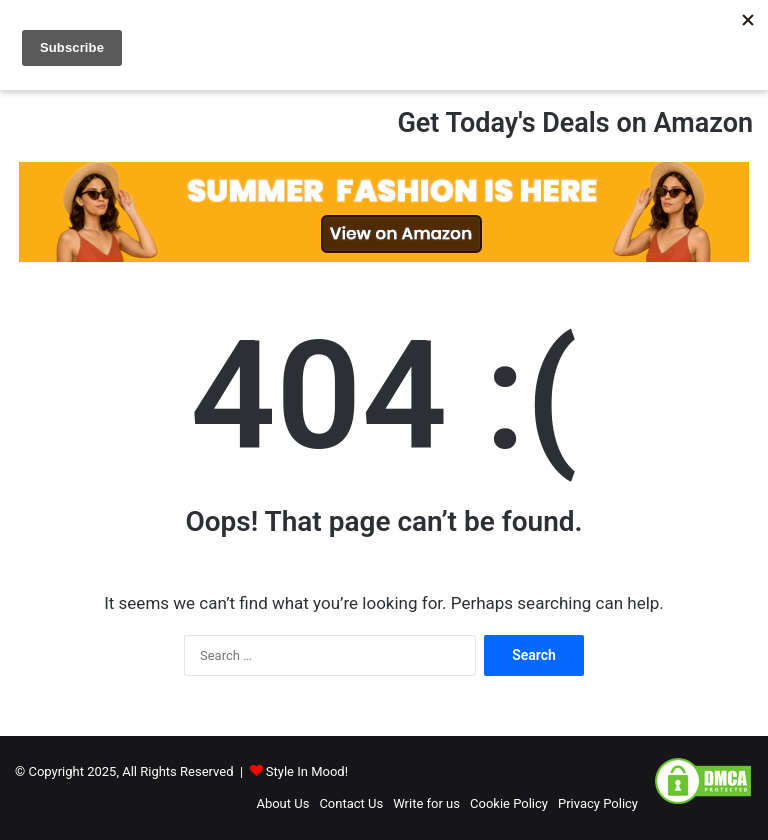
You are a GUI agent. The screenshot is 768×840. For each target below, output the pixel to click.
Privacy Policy (598, 803)
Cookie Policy (509, 803)
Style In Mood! (307, 771)
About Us (282, 803)
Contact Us (351, 803)
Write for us (426, 803)
